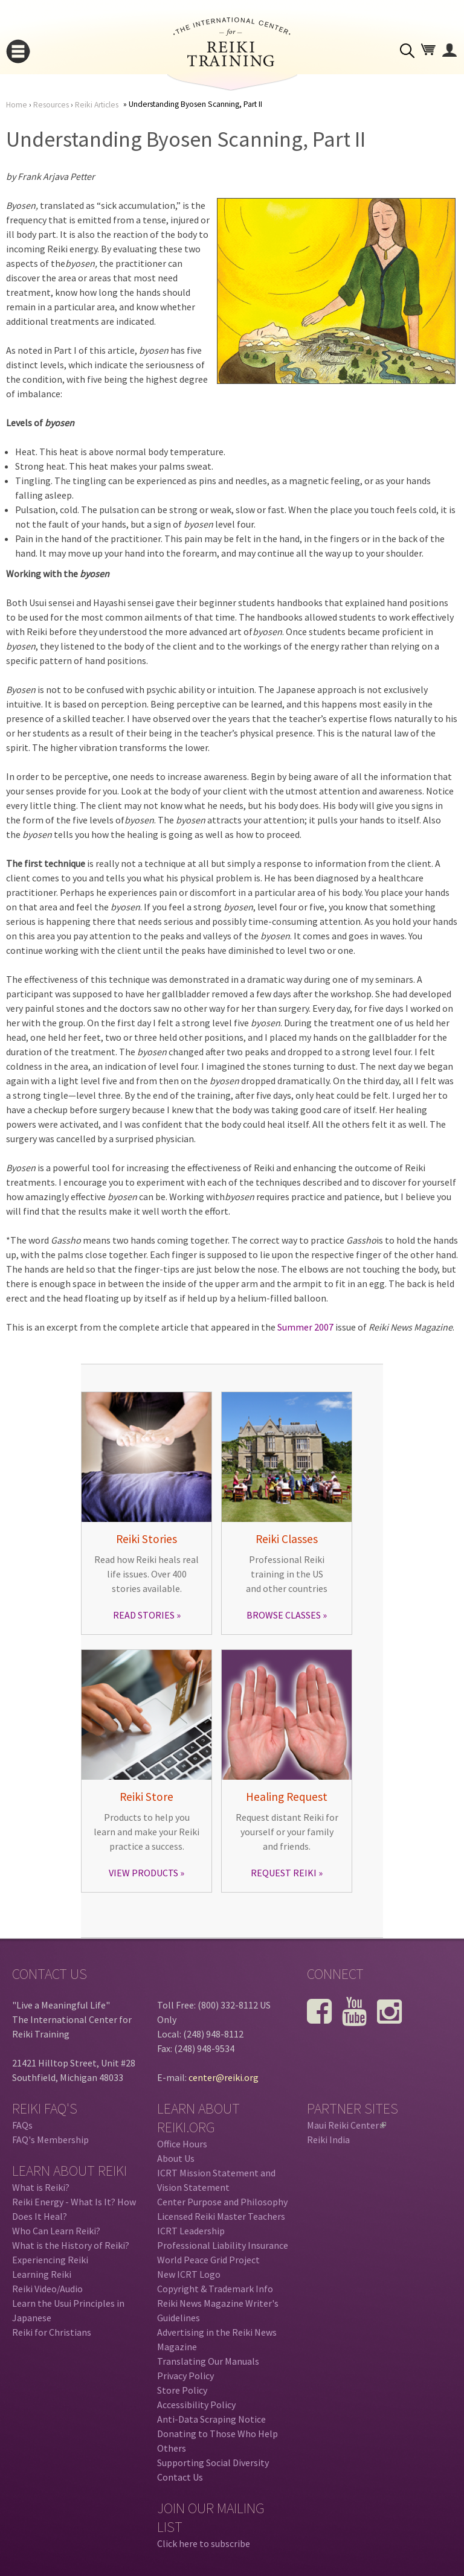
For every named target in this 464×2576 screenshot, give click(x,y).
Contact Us (180, 2477)
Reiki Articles (96, 105)
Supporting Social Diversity (213, 2462)
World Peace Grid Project (208, 2260)
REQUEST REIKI (284, 1873)
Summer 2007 (305, 1327)
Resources (51, 105)
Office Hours (182, 2144)
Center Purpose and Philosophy (222, 2202)
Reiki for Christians (51, 2332)
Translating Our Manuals (208, 2361)
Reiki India (328, 2139)
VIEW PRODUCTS (143, 1873)
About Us (176, 2158)
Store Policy (182, 2390)
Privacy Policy (185, 2376)
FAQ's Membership (50, 2139)
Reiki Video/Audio (47, 2289)
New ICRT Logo (189, 2274)
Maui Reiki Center (346, 2125)
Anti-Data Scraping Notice (211, 2419)
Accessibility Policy (196, 2405)
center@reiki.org (223, 2077)
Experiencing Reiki (50, 2260)
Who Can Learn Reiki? (56, 2231)
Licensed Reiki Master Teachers (221, 2216)
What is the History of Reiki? (70, 2245)
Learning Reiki (41, 2274)
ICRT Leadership (191, 2231)
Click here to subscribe (203, 2543)
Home (16, 105)
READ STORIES (144, 1615)
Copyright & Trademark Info (215, 2289)
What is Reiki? (40, 2187)
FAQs (22, 2125)
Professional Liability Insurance (222, 2245)
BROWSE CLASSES (283, 1615)
